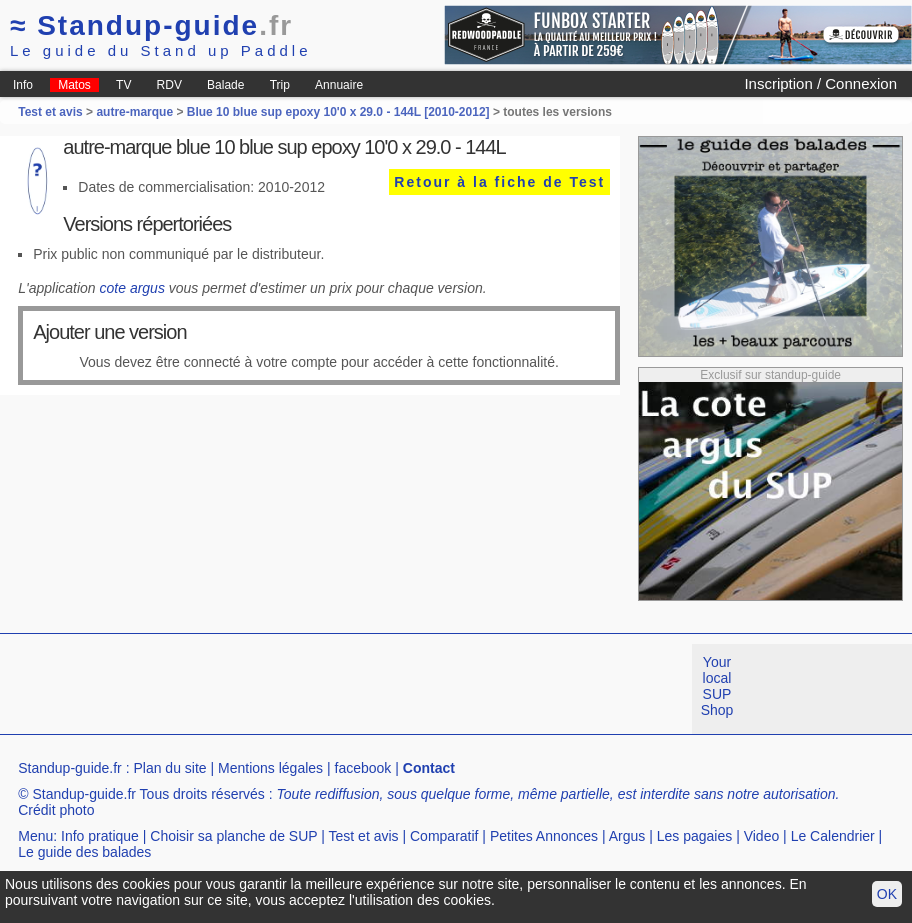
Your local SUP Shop (717, 686)
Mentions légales (270, 768)
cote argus (132, 288)
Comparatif (444, 836)
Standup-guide (151, 25)
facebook (363, 768)
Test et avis (52, 112)
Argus (627, 836)
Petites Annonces (544, 836)
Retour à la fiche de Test (499, 182)
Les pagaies (695, 836)
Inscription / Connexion (820, 83)
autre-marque (134, 112)
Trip (280, 85)
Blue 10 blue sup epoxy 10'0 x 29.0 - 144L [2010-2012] (338, 112)
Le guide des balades (84, 852)
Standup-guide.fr (70, 768)
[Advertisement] (364, 689)
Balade (225, 85)
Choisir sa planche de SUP (233, 836)
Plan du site (169, 768)
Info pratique (100, 836)
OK (887, 894)
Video (762, 836)
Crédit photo (56, 810)
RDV (169, 85)
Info (23, 85)
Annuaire (339, 85)
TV (123, 85)
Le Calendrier (833, 836)
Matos (74, 85)
